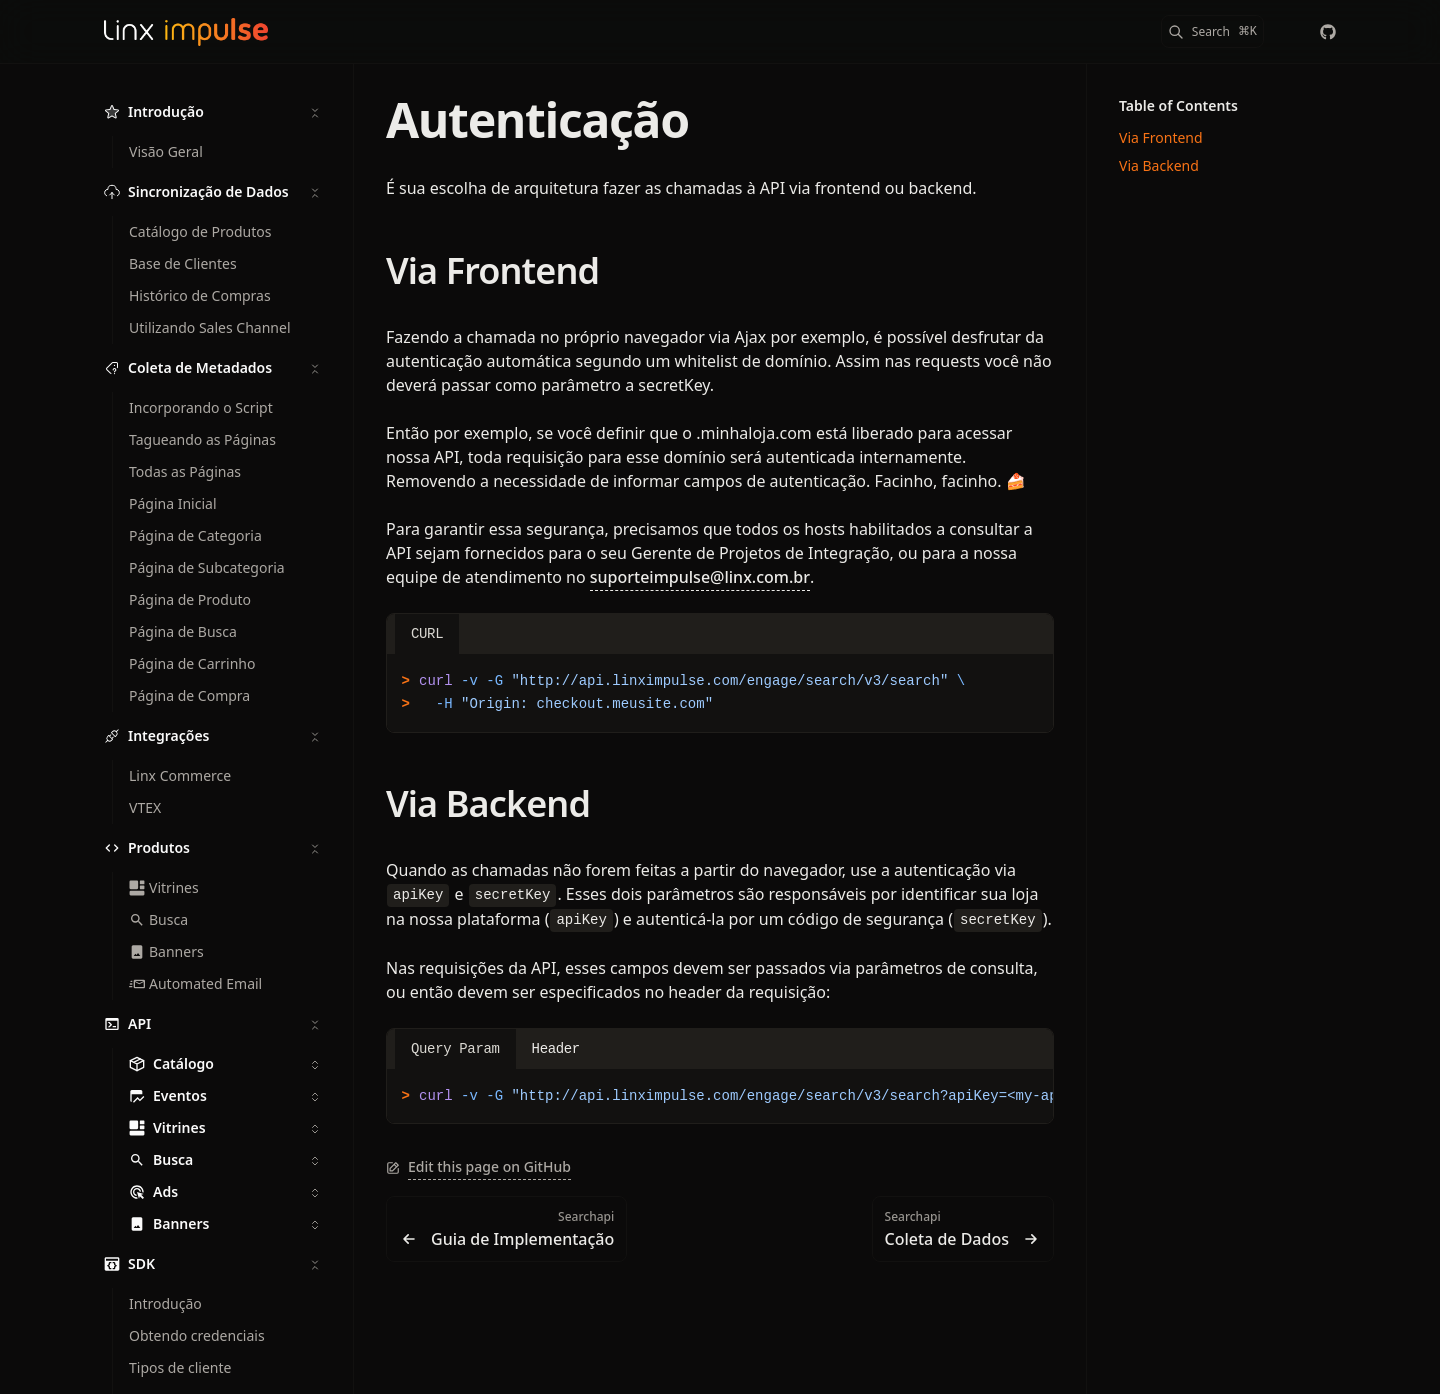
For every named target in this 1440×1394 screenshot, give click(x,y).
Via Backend (488, 803)
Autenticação (537, 119)
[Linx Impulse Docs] (186, 32)
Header (556, 1049)
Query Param (455, 1049)
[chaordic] (1328, 32)
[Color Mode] (1288, 32)
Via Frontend (492, 270)
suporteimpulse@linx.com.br (700, 577)
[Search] (1212, 31)
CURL (427, 634)
